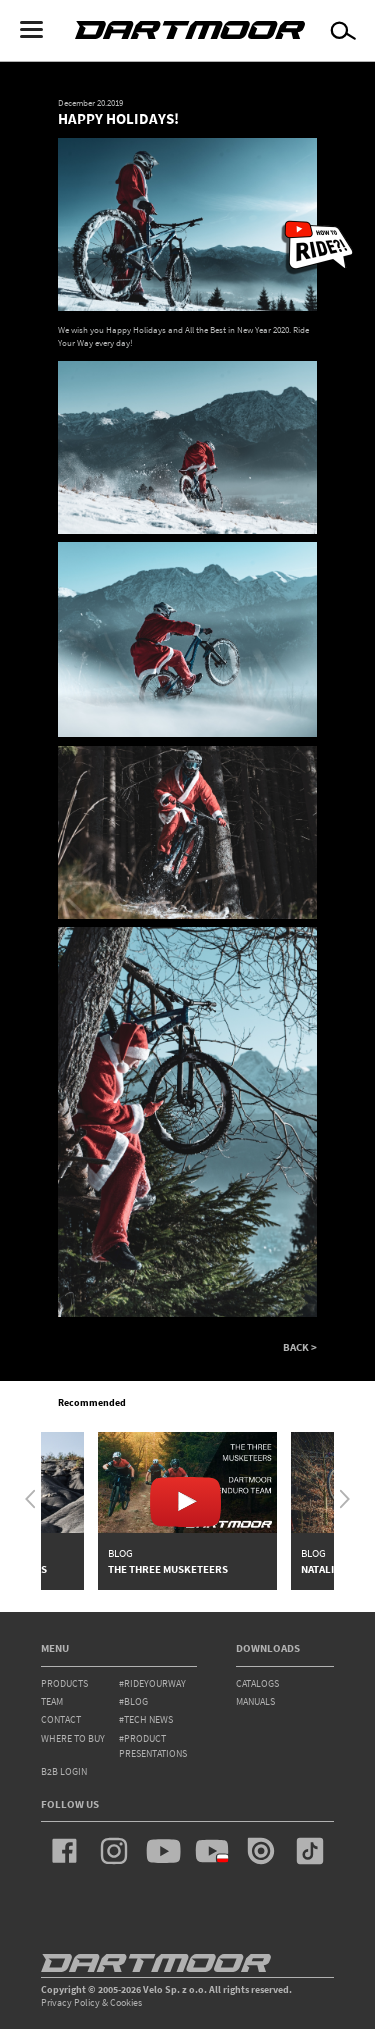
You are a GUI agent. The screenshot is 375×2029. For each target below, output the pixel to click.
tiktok (310, 1851)
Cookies (126, 2002)
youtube (163, 1851)
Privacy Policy (70, 2002)
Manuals (255, 1701)
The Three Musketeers (168, 1569)
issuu (261, 1851)
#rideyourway (152, 1683)
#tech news (146, 1719)
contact (61, 1719)
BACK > (300, 1347)
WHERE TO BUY (73, 1738)
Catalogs (257, 1683)
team (52, 1701)
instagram (114, 1851)
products (64, 1683)
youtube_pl (212, 1851)
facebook (65, 1851)
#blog (133, 1701)
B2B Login (64, 1771)
